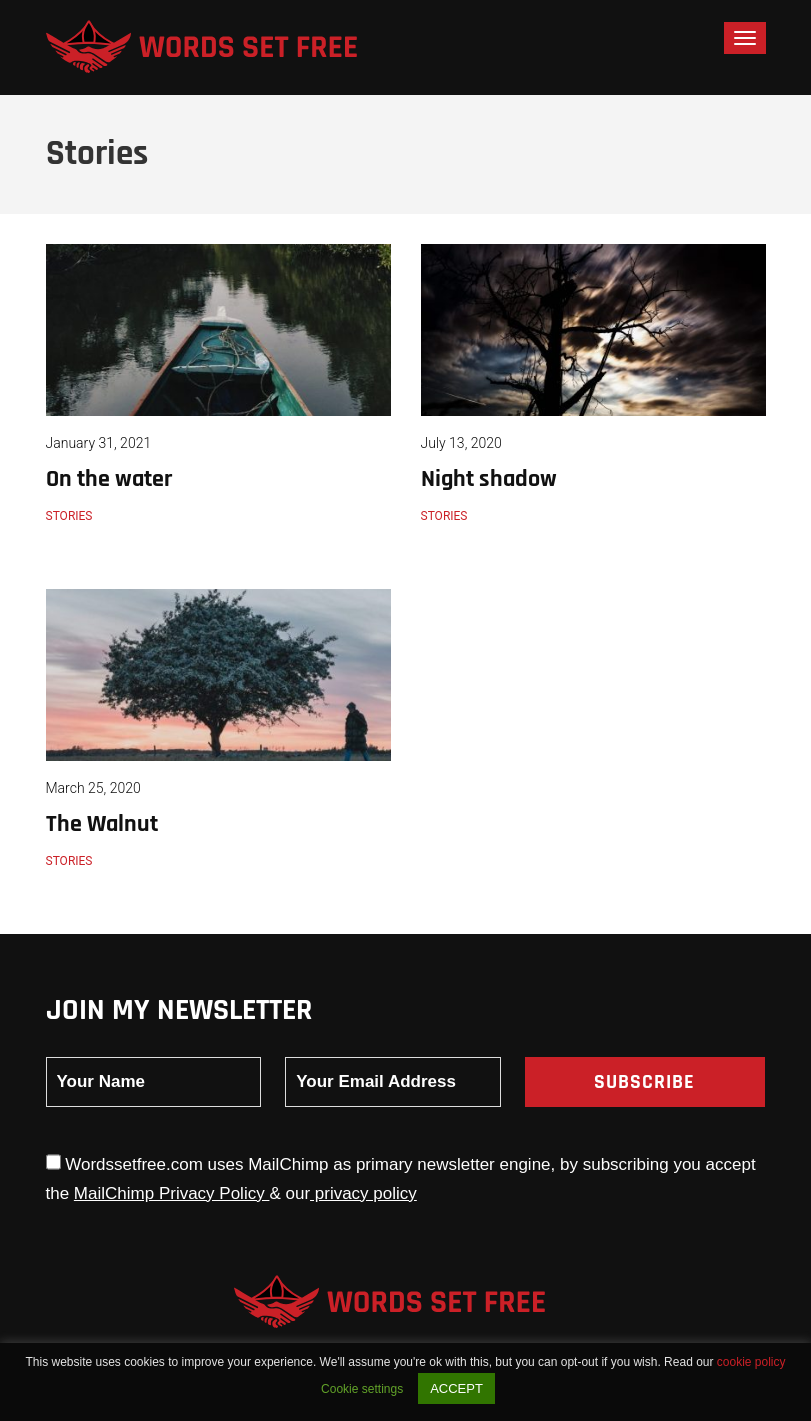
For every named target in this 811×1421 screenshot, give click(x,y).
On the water (109, 479)
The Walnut (102, 824)
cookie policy (751, 1362)
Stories (69, 516)
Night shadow (489, 479)
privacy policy (363, 1193)
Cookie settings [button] (362, 1389)
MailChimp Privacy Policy (172, 1193)
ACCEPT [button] (456, 1388)
